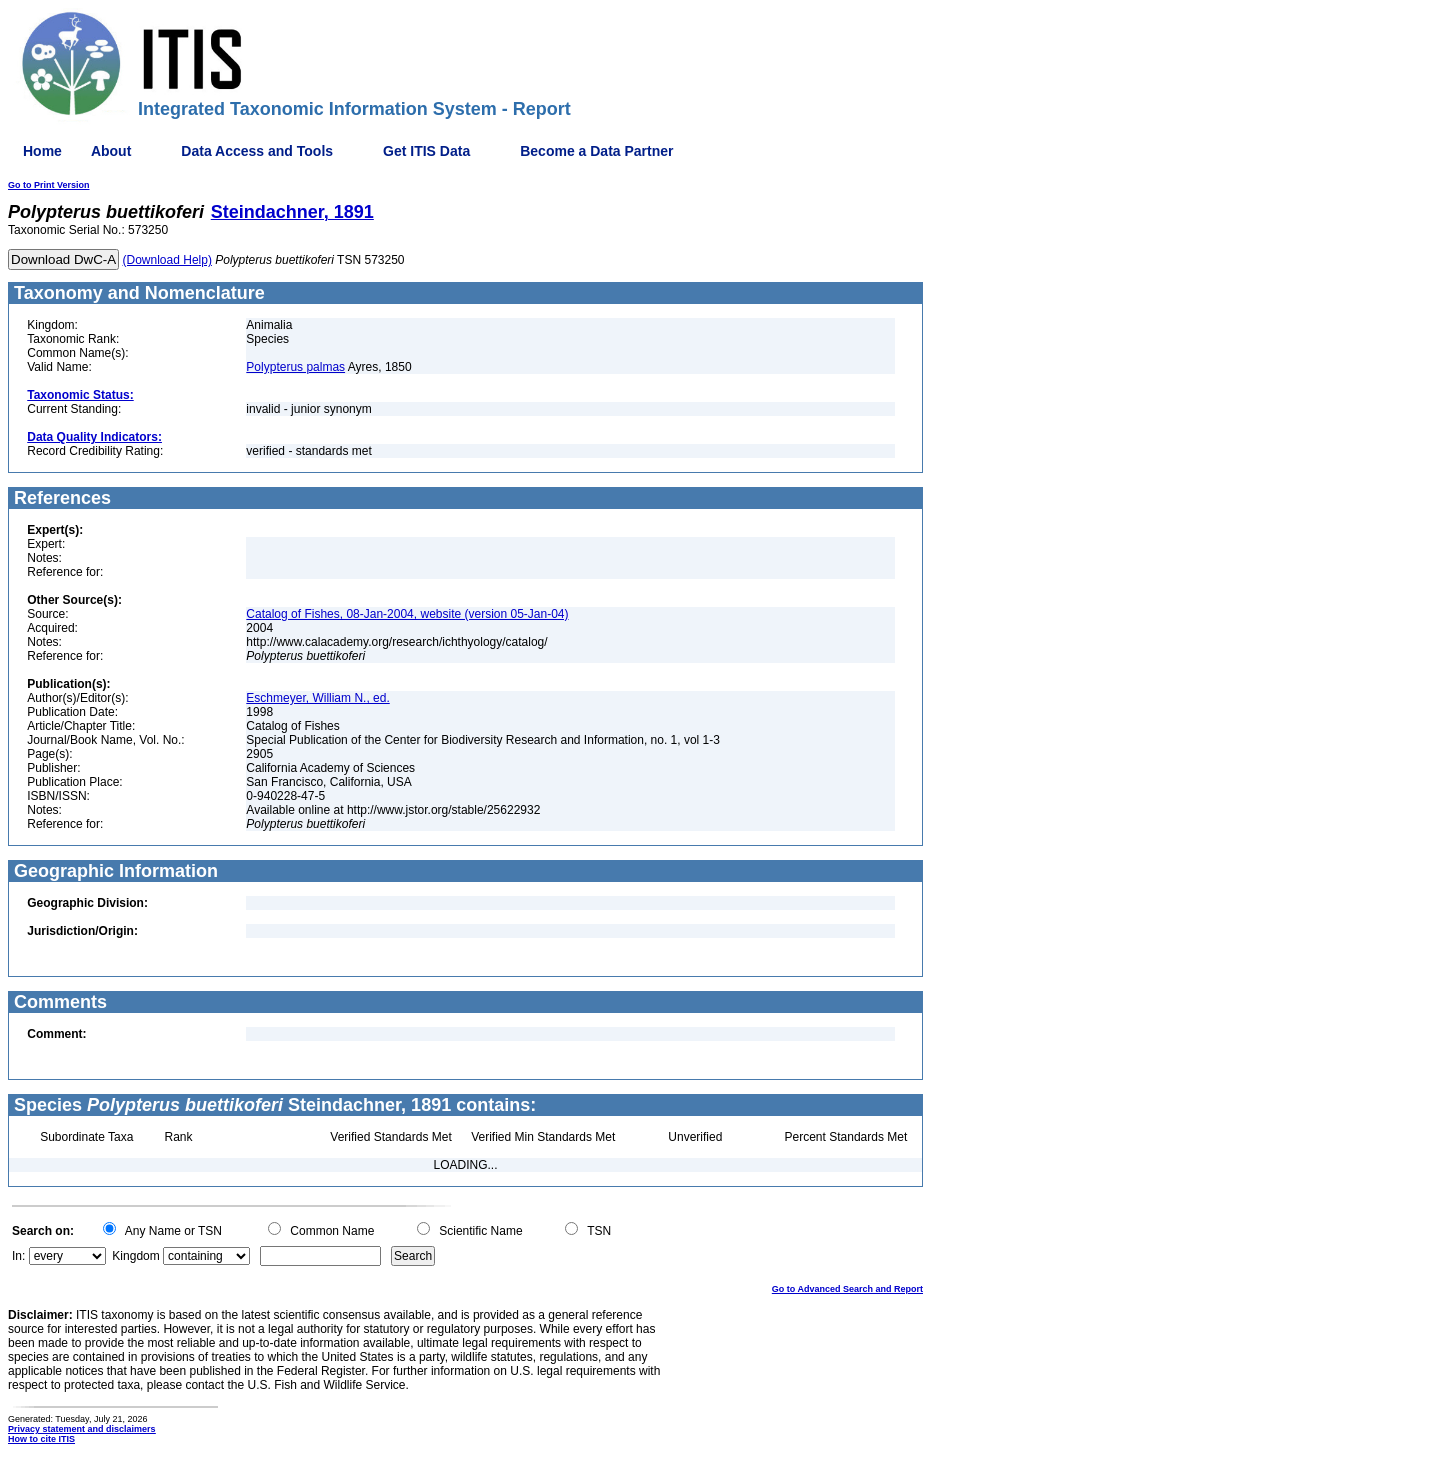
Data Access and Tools (257, 151)
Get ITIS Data (426, 151)
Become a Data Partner (596, 151)
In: (18, 1256)
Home (42, 151)
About (111, 151)
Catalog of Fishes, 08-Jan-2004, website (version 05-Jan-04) (407, 614)
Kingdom (135, 1256)
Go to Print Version (49, 185)
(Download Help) (167, 260)
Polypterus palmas (295, 367)
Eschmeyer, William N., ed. (317, 698)
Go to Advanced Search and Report (847, 1289)
